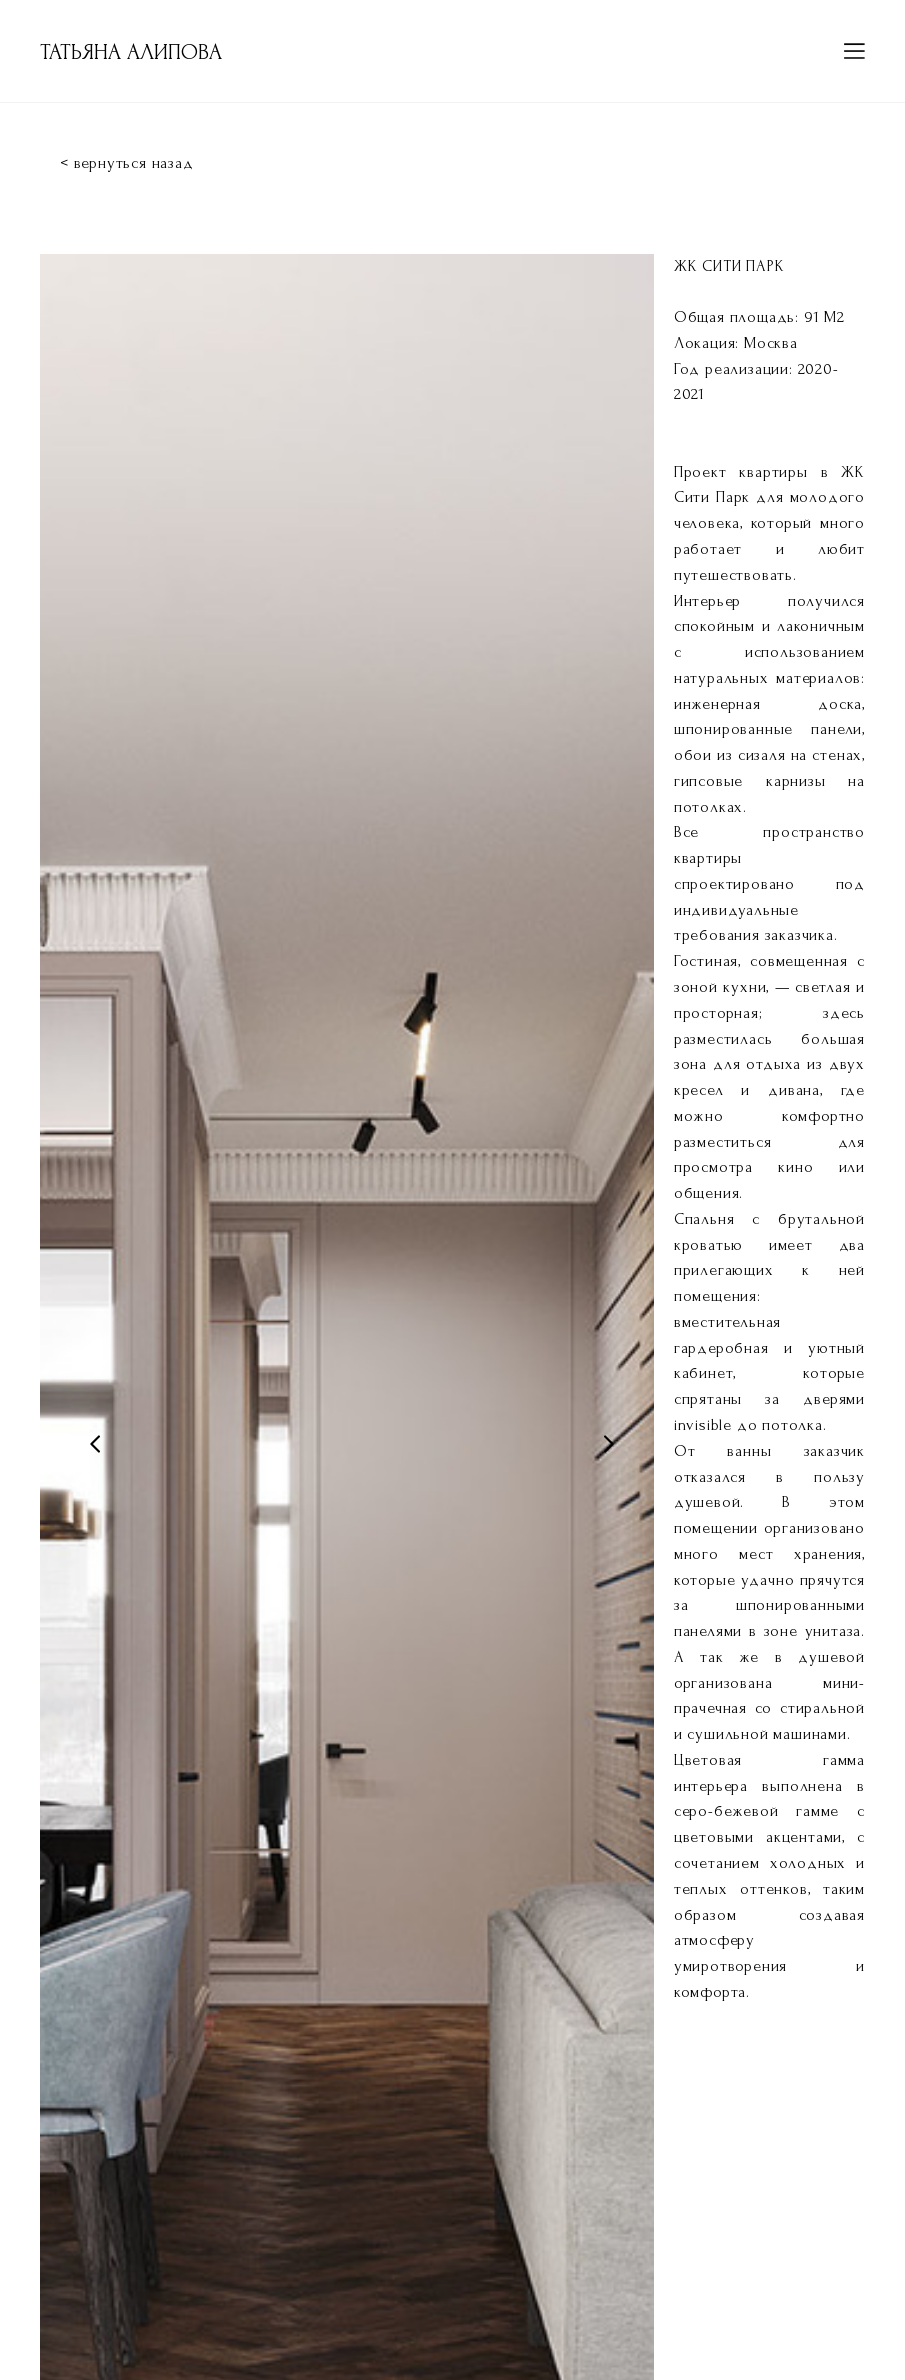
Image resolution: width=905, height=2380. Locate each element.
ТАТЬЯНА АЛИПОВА (131, 52)
